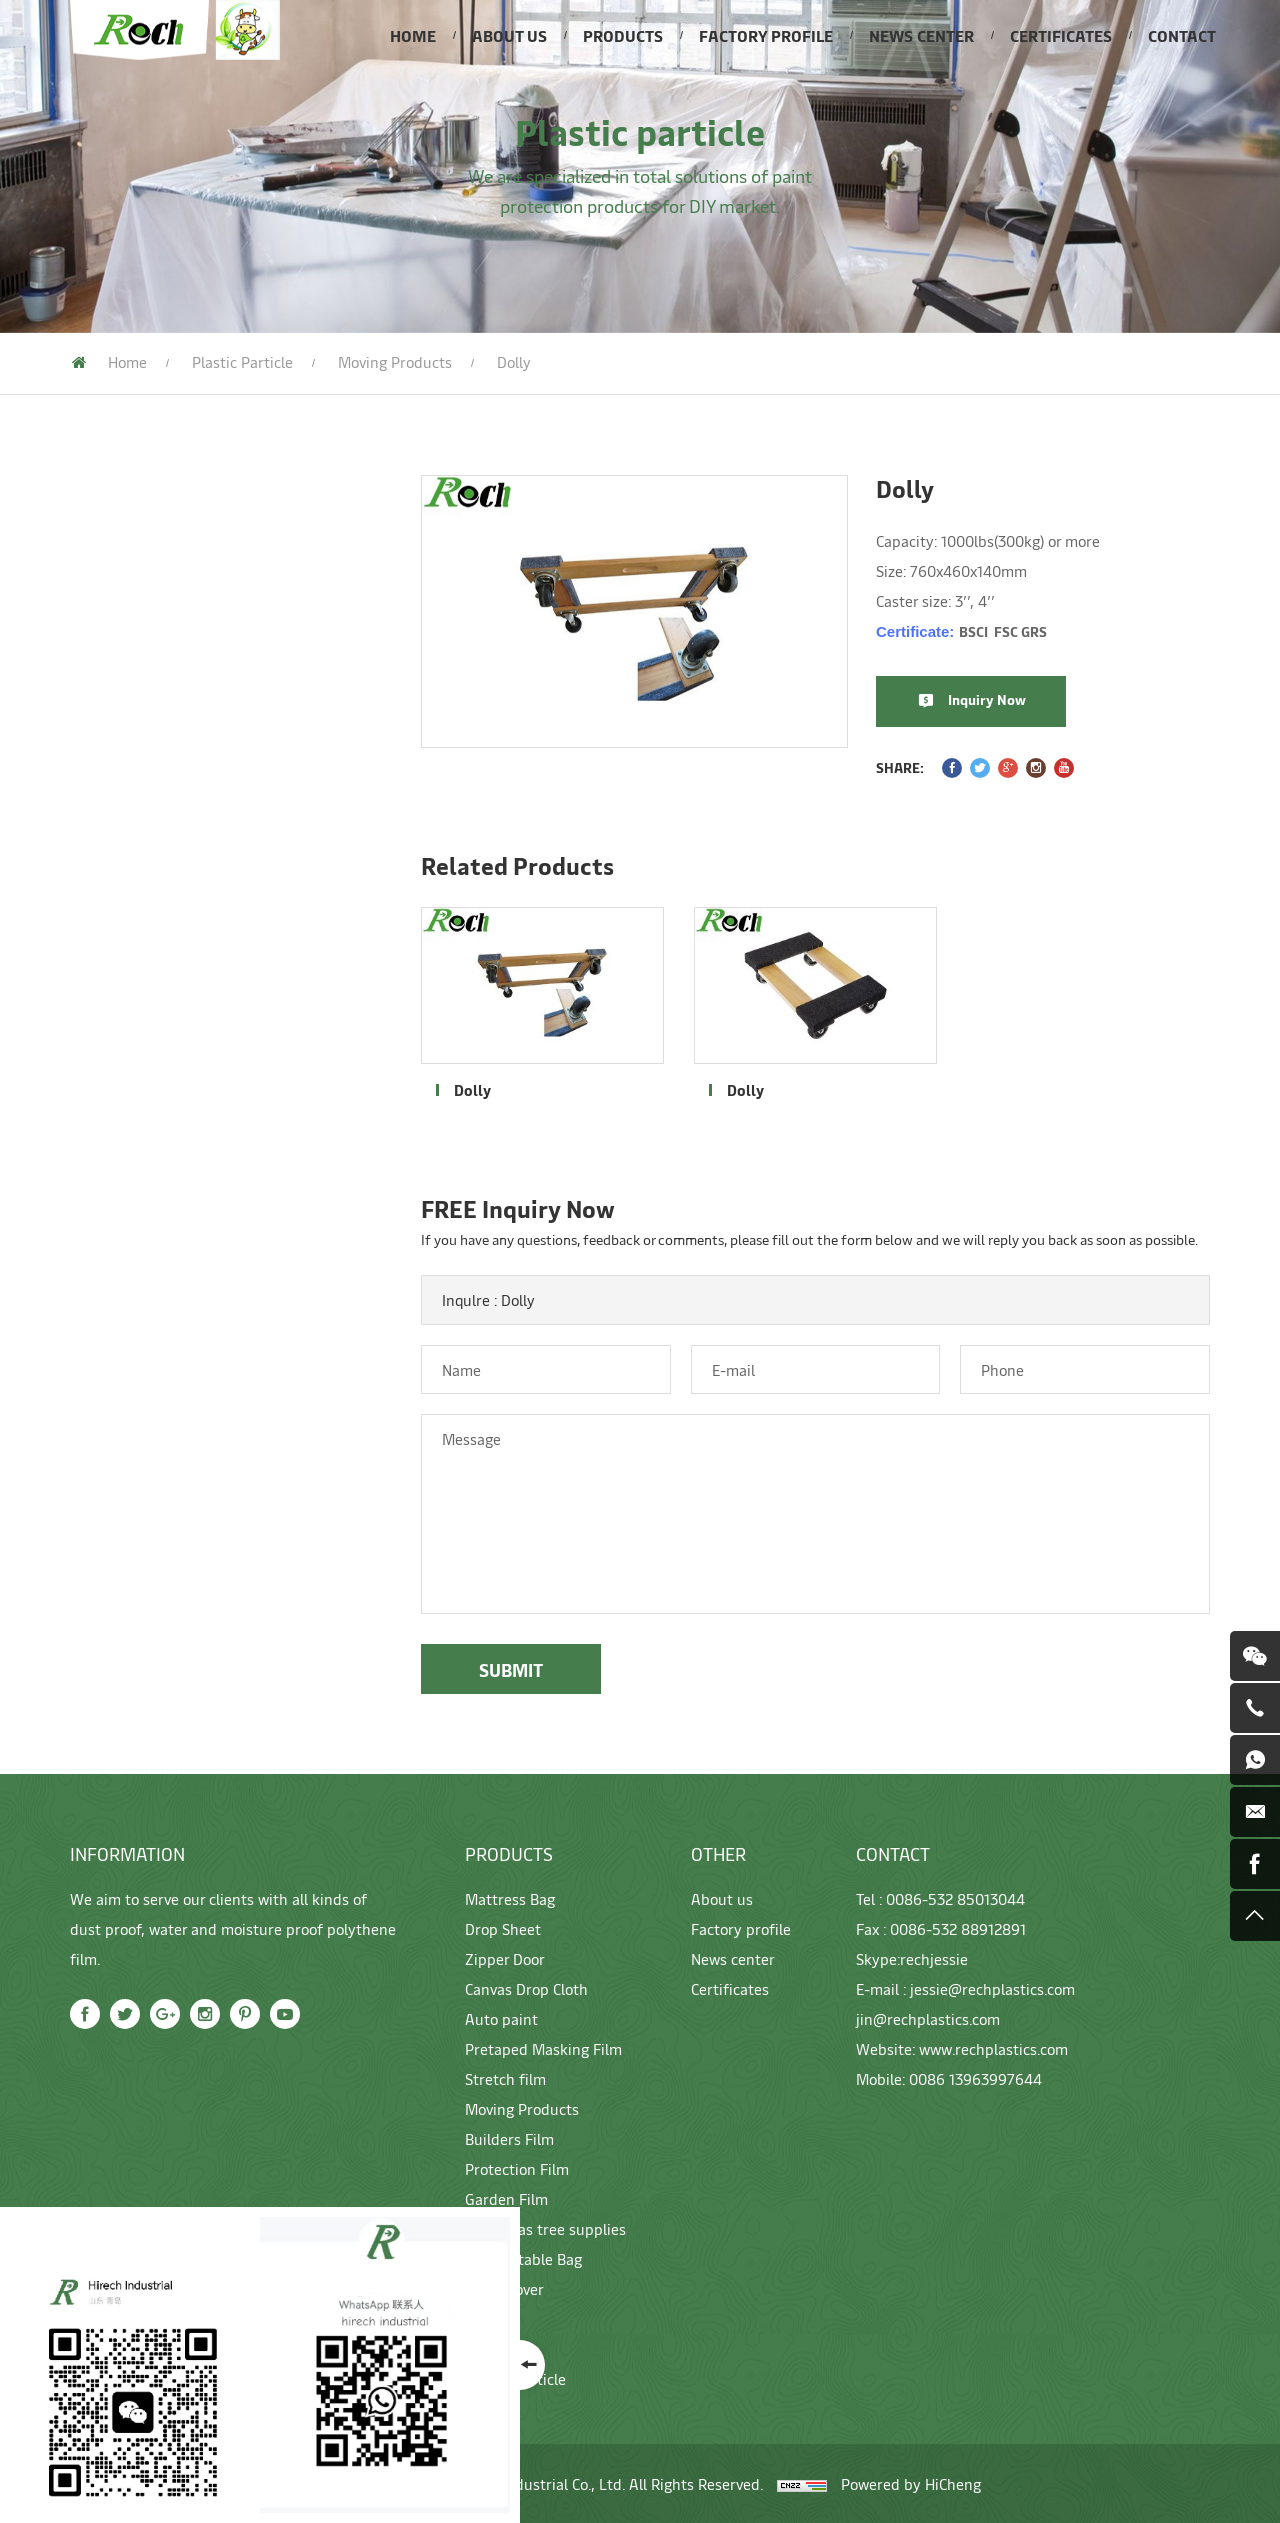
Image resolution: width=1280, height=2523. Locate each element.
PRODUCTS (623, 35)
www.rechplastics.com (993, 2048)
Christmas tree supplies (144, 1212)
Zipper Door (101, 638)
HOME (413, 35)
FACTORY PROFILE (766, 35)
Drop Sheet (99, 593)
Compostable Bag (122, 1257)
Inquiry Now (1015, 699)
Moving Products (120, 863)
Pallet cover (103, 1302)
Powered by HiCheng (911, 2483)
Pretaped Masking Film (143, 773)
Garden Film (102, 1167)
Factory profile (741, 1928)
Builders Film (106, 1077)
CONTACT (1182, 35)
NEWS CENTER (921, 35)
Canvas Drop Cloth (125, 683)
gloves (82, 1347)
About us (722, 1898)
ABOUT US (509, 35)
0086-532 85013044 (955, 1898)
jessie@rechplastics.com (992, 1988)
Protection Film (115, 1122)
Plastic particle (242, 361)
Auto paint (97, 728)
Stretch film (103, 818)
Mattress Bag (108, 548)
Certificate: (989, 631)
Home (127, 361)
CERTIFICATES (1061, 35)
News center (733, 1958)
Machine (89, 1392)
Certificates (730, 1988)
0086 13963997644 (975, 2078)
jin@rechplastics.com (928, 2018)
